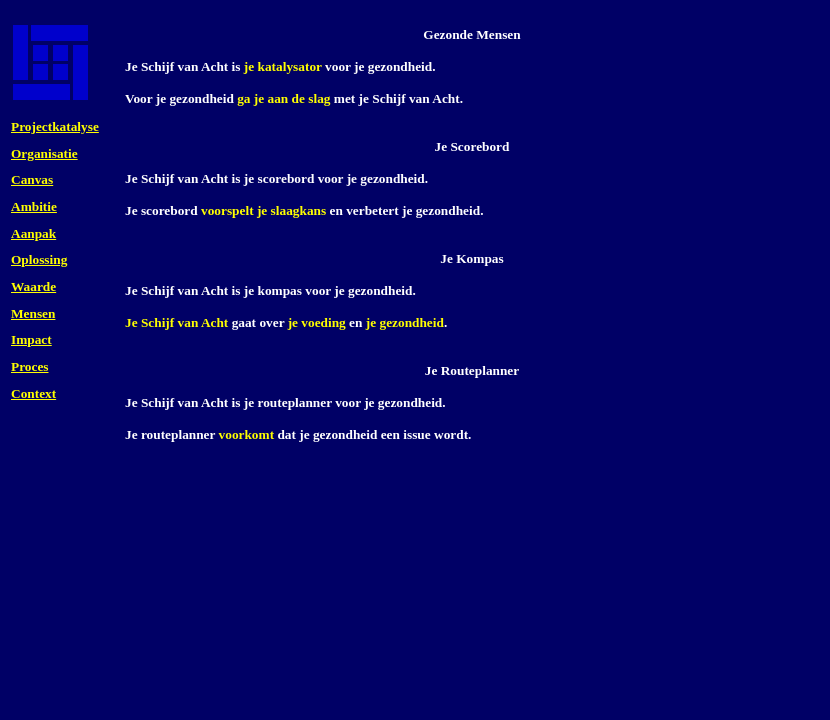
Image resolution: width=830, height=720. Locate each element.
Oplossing (39, 259)
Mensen (33, 313)
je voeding (317, 322)
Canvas (32, 179)
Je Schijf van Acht (176, 322)
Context (33, 393)
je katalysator (283, 66)
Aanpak (33, 233)
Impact (31, 339)
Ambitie (34, 206)
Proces (30, 366)
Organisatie (44, 153)
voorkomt (247, 434)
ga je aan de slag (283, 98)
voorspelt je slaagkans (263, 210)
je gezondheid (405, 322)
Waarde (33, 286)
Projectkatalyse (55, 126)
